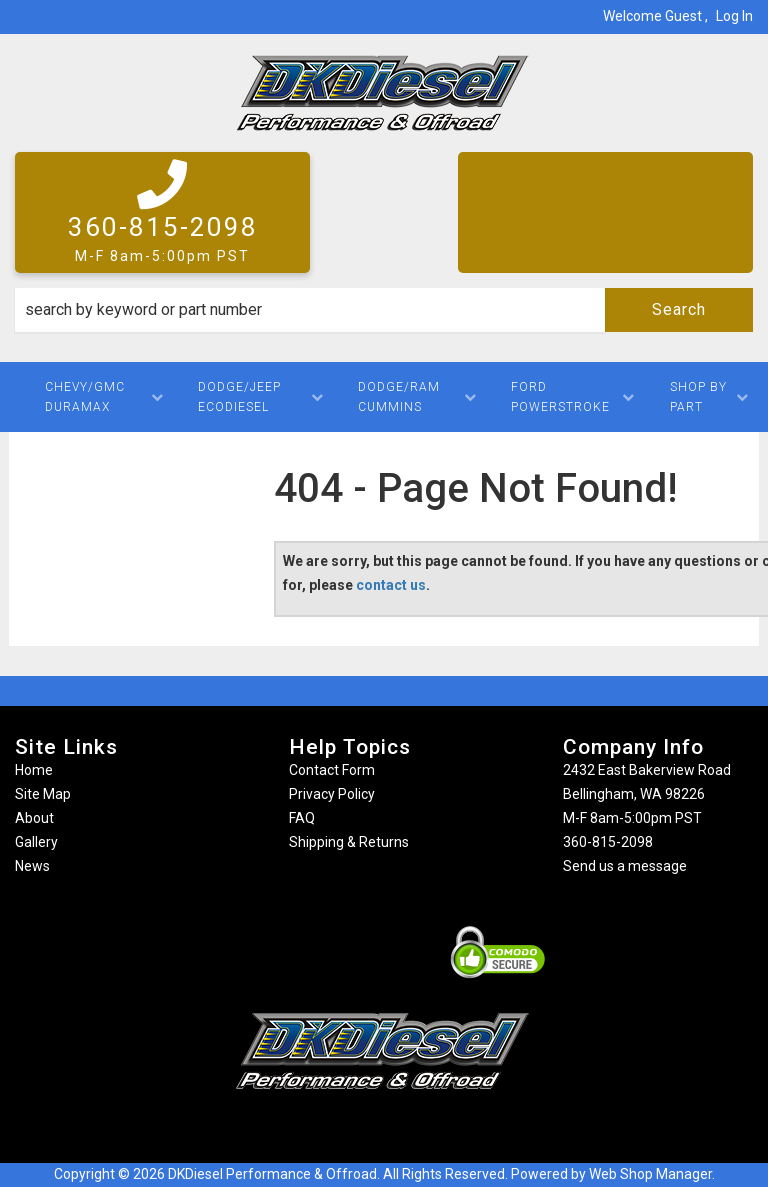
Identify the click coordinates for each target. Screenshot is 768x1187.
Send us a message (625, 866)
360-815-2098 (608, 842)
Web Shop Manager (650, 1174)
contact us (391, 585)
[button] (384, 310)
